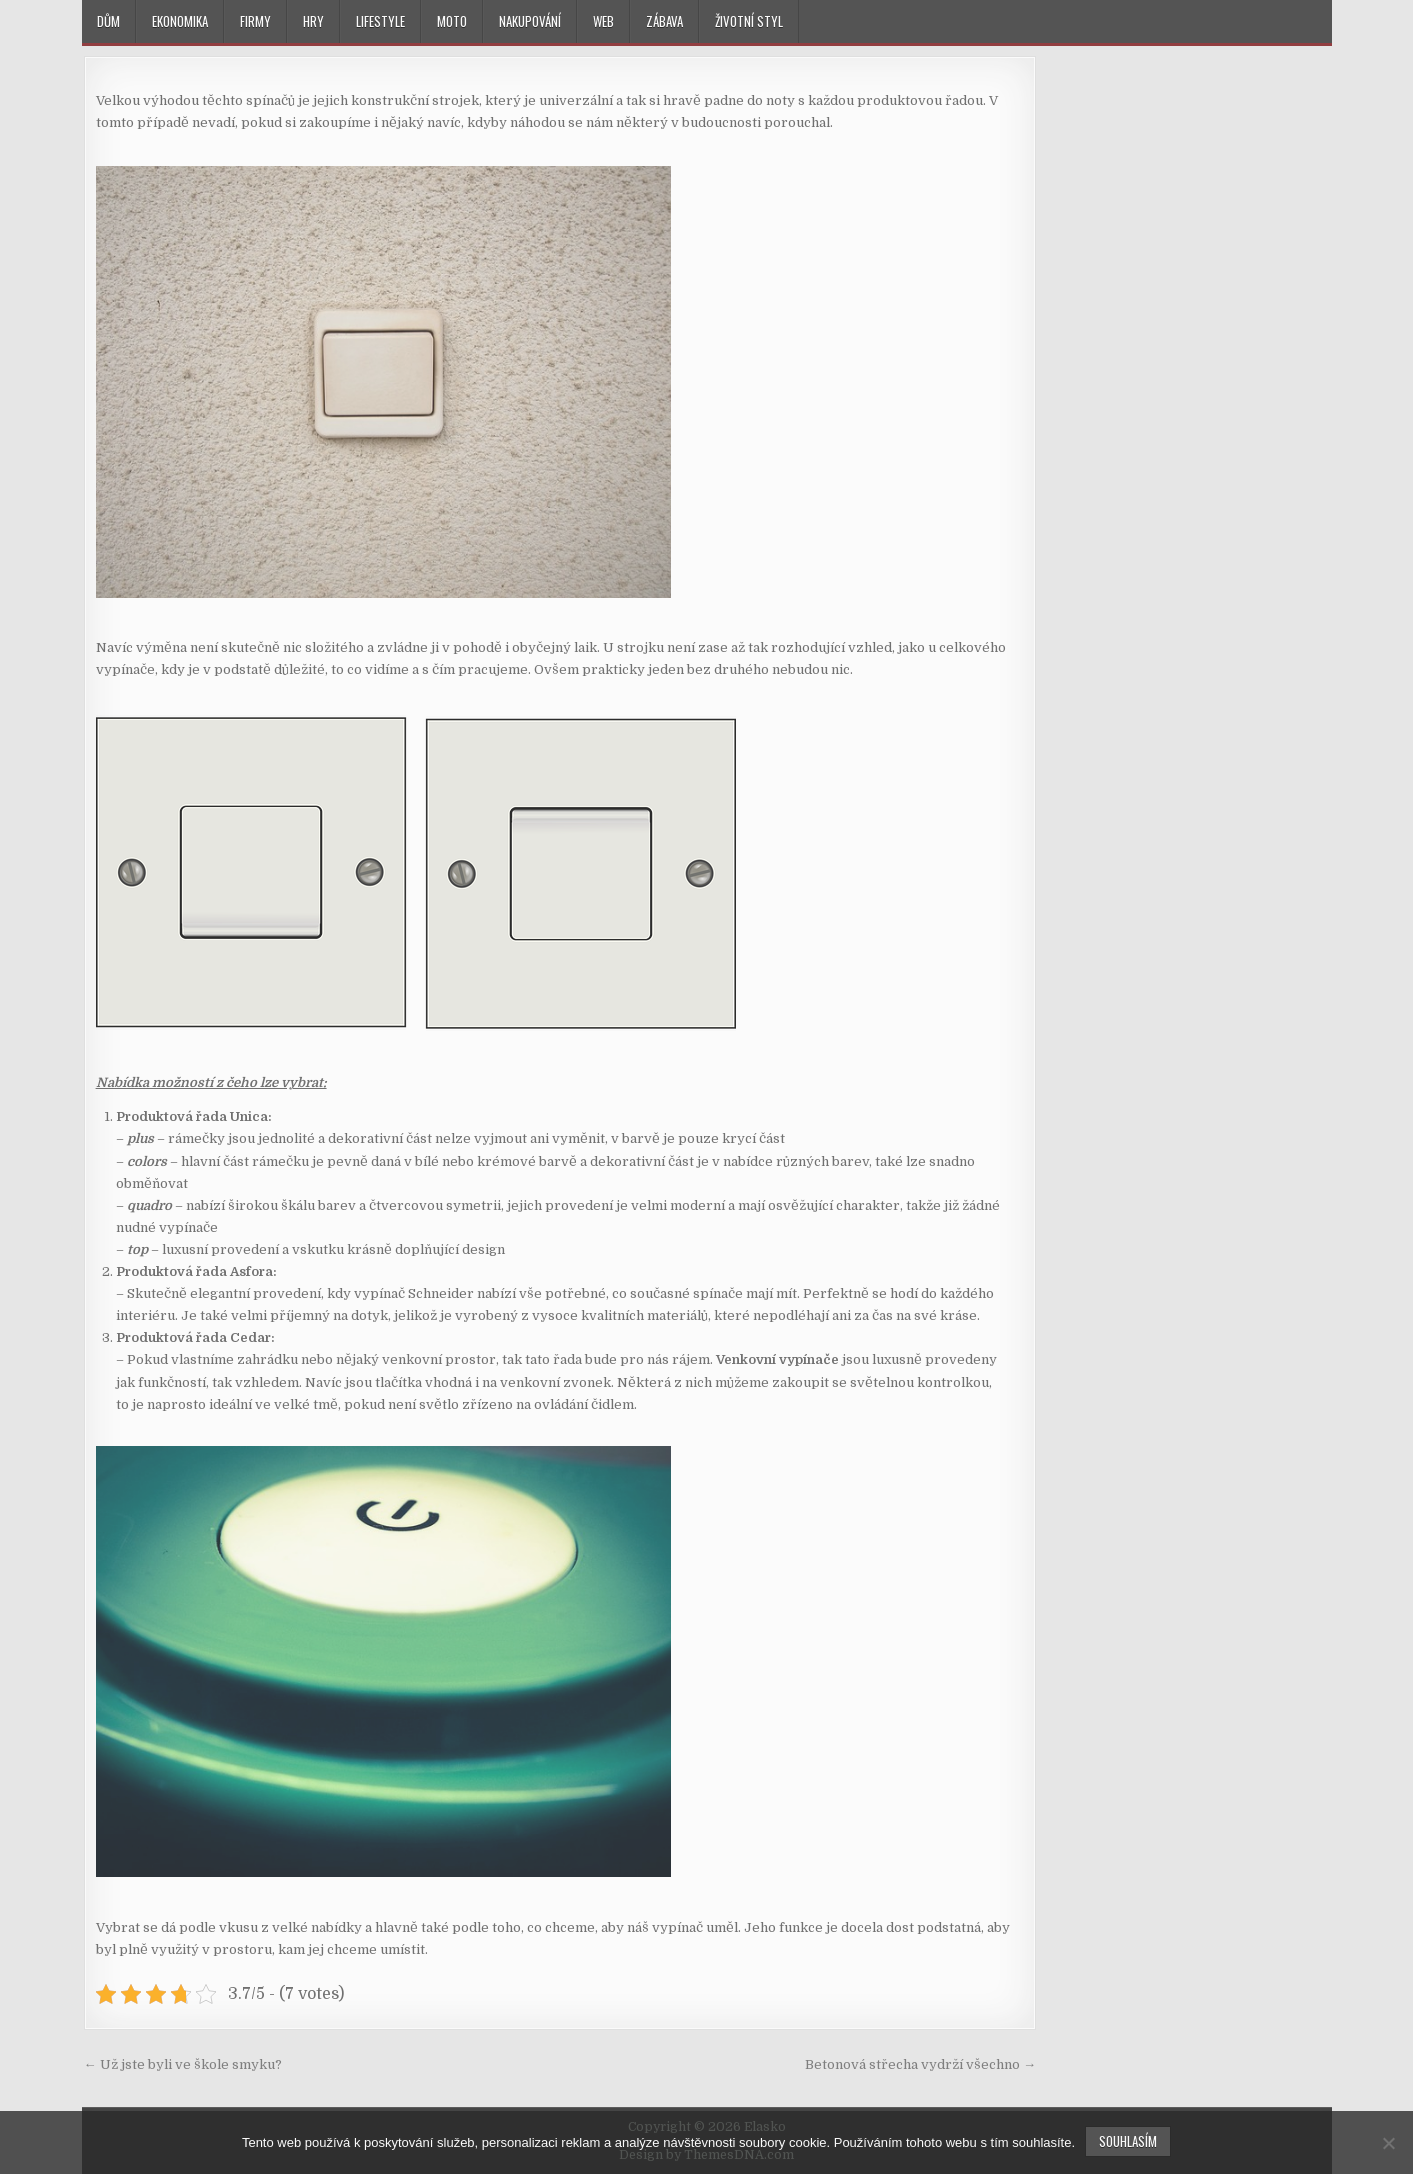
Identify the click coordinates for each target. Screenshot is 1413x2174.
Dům (108, 21)
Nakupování (530, 21)
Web (603, 21)
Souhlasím (1128, 2141)
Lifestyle (380, 21)
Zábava (664, 21)
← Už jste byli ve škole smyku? (183, 2064)
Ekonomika (180, 21)
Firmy (255, 21)
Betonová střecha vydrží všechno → (920, 2064)
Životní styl (749, 21)
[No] (1388, 2143)
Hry (313, 21)
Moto (452, 21)
